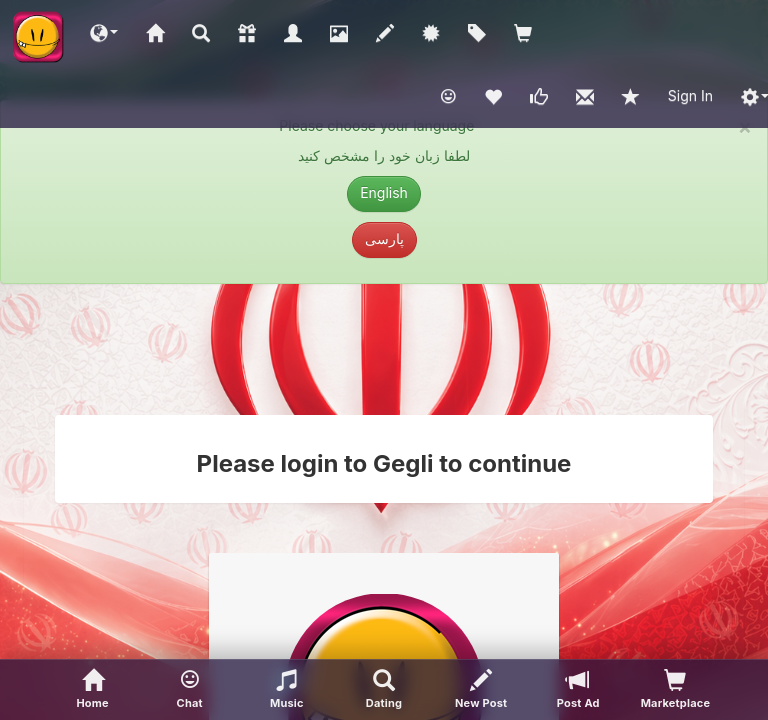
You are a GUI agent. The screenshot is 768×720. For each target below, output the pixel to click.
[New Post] (481, 690)
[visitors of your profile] (675, 690)
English (384, 192)
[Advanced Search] (383, 690)
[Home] (92, 690)
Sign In (690, 95)
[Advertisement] (384, 349)
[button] (104, 32)
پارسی (384, 238)
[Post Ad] (578, 690)
